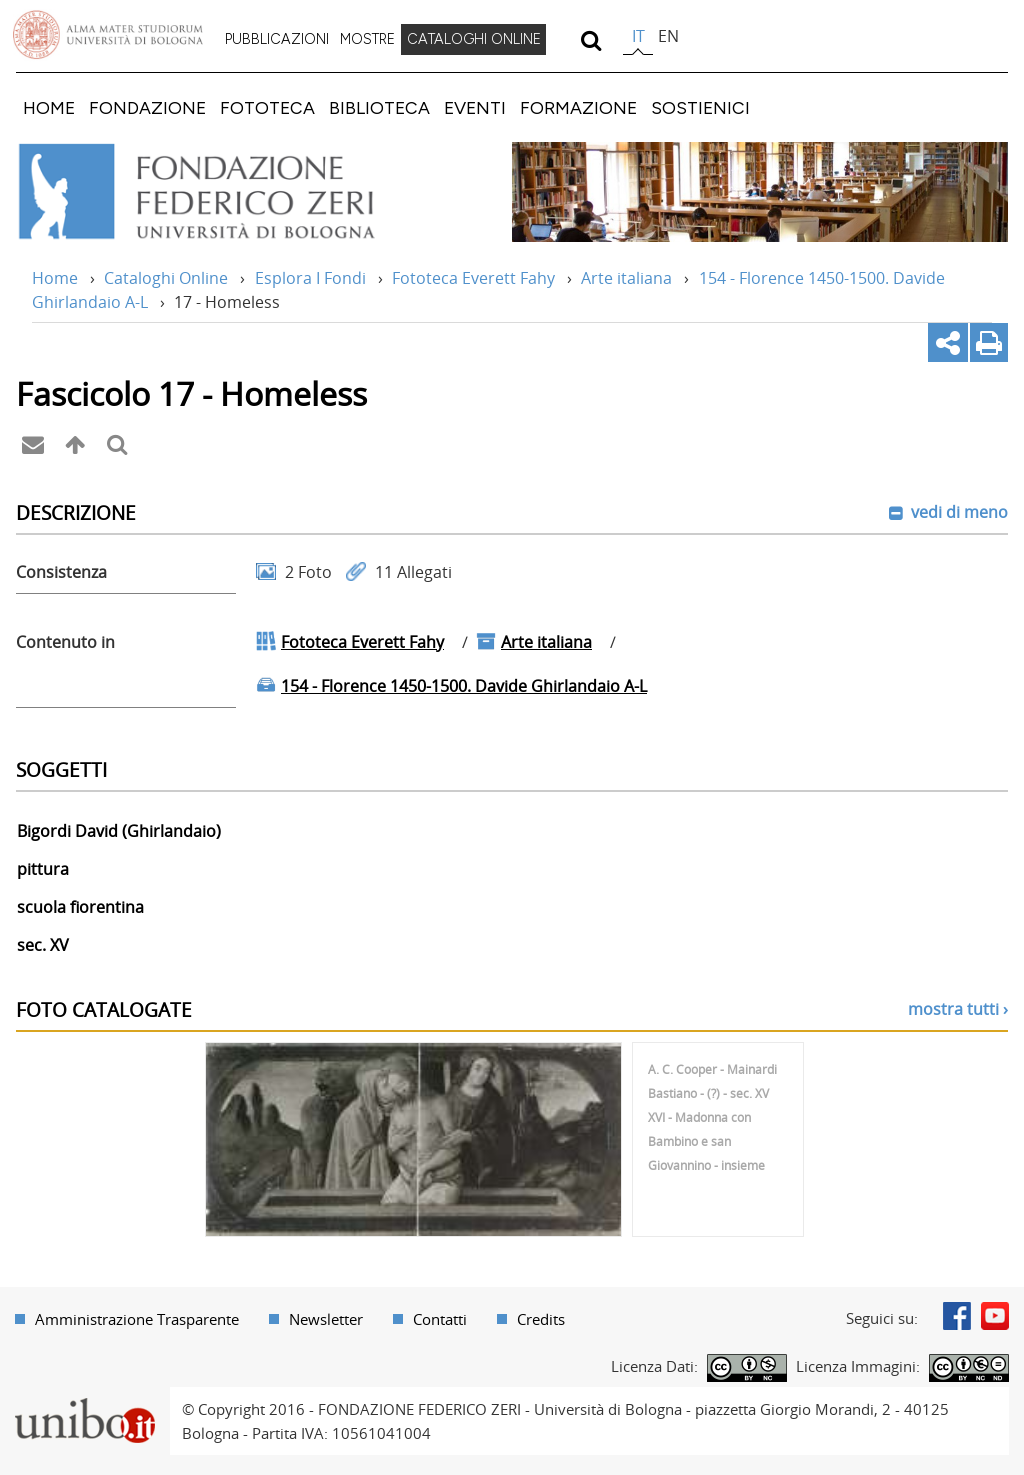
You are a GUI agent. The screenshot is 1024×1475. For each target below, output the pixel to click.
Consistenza (61, 572)
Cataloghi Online (166, 278)
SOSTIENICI (700, 107)
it (638, 36)
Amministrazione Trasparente (137, 1319)
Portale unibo (84, 1399)
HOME (49, 107)
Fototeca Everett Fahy (473, 278)
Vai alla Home (223, 192)
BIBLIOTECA (379, 107)
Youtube (995, 1316)
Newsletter (326, 1319)
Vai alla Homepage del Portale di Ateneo (108, 35)
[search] (590, 40)
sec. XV (43, 945)
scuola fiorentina (80, 907)
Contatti (440, 1319)
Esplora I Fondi (310, 278)
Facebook (957, 1316)
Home (55, 278)
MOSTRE (367, 39)
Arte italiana (626, 278)
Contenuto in (65, 642)
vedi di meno (957, 512)
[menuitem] (277, 40)
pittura (43, 869)
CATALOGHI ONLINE (474, 39)
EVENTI (475, 107)
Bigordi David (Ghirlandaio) (119, 831)
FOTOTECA (267, 107)
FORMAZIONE (578, 107)
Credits (541, 1319)
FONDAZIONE (147, 107)
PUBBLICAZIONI (277, 39)
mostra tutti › (958, 1009)
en (668, 36)
